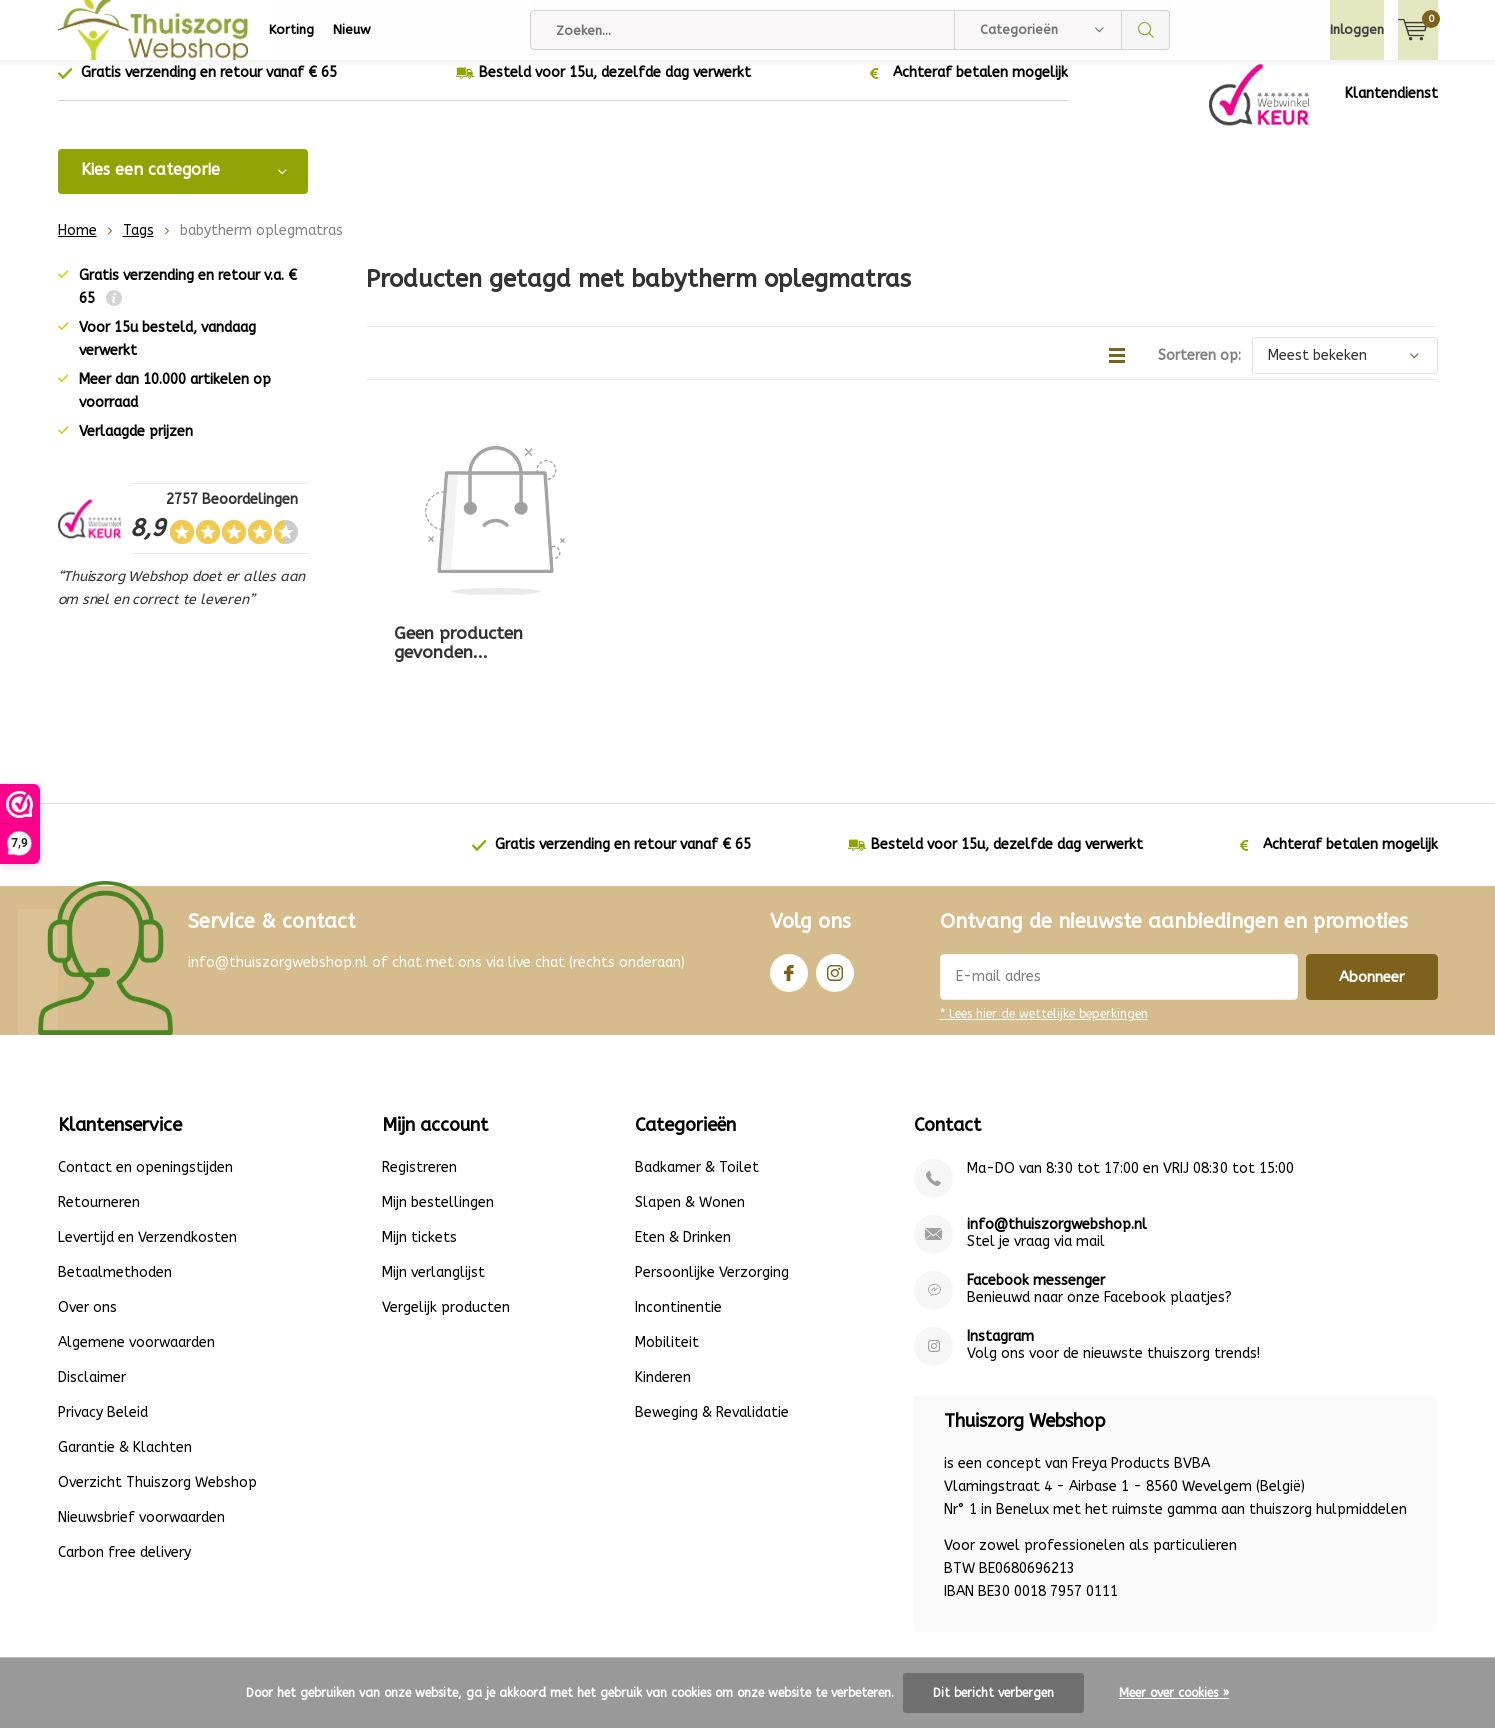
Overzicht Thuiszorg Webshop (157, 1379)
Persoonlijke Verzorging (712, 1169)
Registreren (419, 1064)
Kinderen (663, 1274)
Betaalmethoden (115, 1169)
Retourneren (99, 1099)
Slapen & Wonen (690, 1099)
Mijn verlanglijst (433, 1169)
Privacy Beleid (103, 1309)
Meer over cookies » (1174, 1693)
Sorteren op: (1199, 370)
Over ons (87, 1204)
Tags (138, 245)
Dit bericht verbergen (993, 1693)
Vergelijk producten (446, 1204)
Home (77, 245)
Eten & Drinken (683, 1134)
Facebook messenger (1036, 1177)
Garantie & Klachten (125, 1344)
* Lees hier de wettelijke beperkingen (1044, 910)
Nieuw (352, 29)
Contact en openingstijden (145, 1064)
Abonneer (1372, 873)
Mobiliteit (667, 1239)
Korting (291, 29)
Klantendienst (1391, 108)
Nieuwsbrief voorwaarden (141, 1414)
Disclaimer (92, 1274)
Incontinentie (678, 1204)
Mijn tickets (419, 1134)
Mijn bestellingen (438, 1099)
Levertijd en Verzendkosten (147, 1134)
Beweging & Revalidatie (712, 1309)
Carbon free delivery (124, 1449)
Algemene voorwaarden (136, 1239)
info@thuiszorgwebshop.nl (1057, 1121)
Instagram (835, 864)
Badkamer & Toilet (697, 1064)
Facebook (789, 864)
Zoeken (1146, 30)
